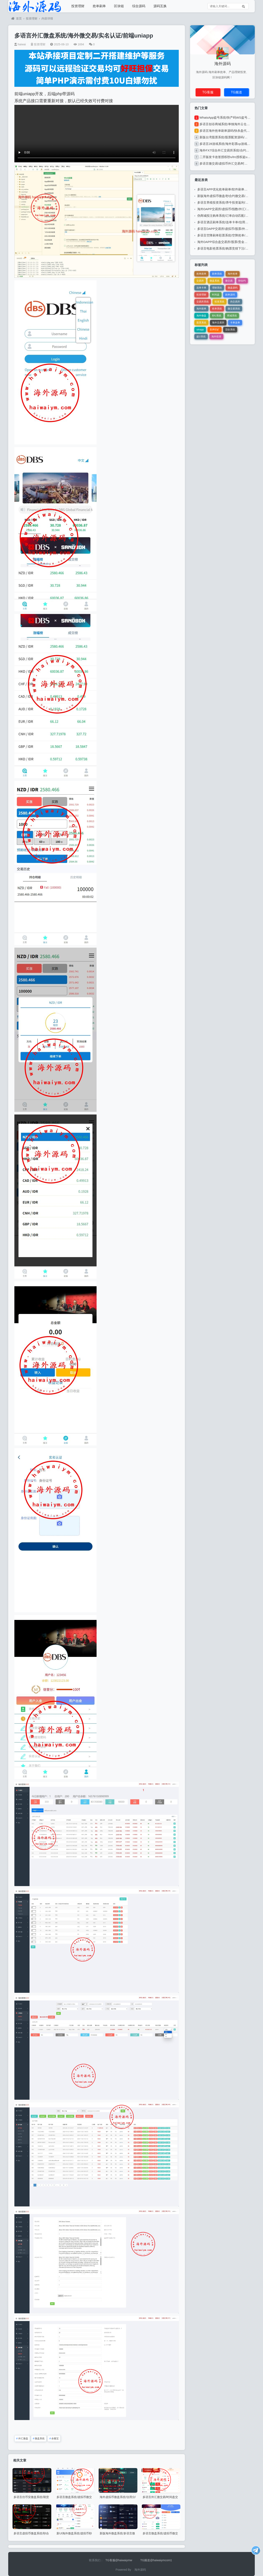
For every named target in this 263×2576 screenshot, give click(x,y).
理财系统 (217, 287)
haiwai (20, 44)
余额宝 (54, 2438)
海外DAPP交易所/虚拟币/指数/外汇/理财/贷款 (228, 209)
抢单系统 (217, 308)
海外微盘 (201, 315)
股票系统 (201, 322)
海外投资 (216, 336)
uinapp (200, 329)
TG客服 (207, 92)
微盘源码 (233, 287)
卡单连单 (235, 322)
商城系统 (232, 315)
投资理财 (77, 6)
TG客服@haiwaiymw (118, 2560)
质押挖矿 (214, 329)
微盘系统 (39, 2438)
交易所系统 (202, 301)
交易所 (200, 280)
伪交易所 (235, 301)
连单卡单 (201, 287)
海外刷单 (201, 308)
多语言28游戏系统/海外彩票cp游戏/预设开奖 (230, 143)
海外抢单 (233, 273)
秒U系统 (216, 315)
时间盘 (215, 294)
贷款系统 (230, 329)
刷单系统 (217, 273)
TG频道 (236, 92)
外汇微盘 (22, 2438)
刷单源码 (230, 294)
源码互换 (160, 6)
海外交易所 (218, 322)
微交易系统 (234, 308)
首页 (16, 18)
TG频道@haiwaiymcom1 (156, 2560)
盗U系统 (201, 336)
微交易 (229, 280)
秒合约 (242, 280)
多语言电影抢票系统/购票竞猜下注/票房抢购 (227, 248)
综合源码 (138, 6)
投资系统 (219, 301)
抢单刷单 (99, 6)
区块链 (119, 6)
